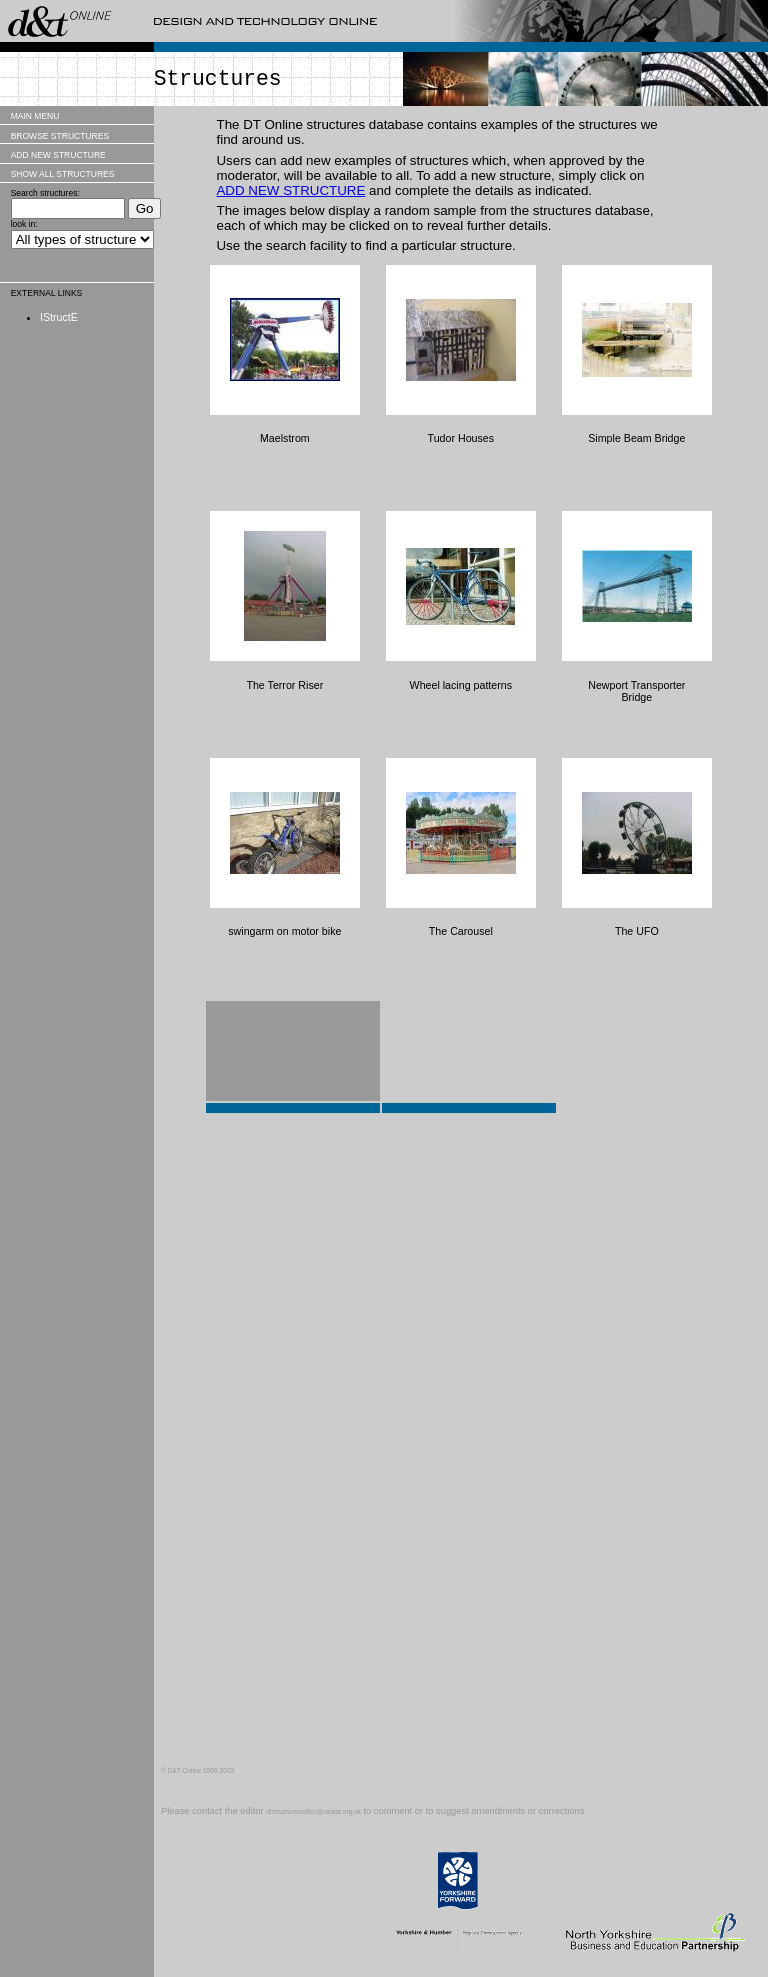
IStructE (59, 317)
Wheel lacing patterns (461, 685)
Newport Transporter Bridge (636, 691)
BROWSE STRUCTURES (60, 136)
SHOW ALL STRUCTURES (63, 174)
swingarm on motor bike (284, 931)
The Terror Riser (284, 685)
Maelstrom (285, 438)
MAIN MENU (35, 116)
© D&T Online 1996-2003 (197, 1770)
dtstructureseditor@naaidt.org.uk (313, 1811)
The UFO (637, 931)
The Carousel (461, 931)
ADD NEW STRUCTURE (58, 155)
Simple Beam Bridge (636, 438)
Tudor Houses (461, 438)
